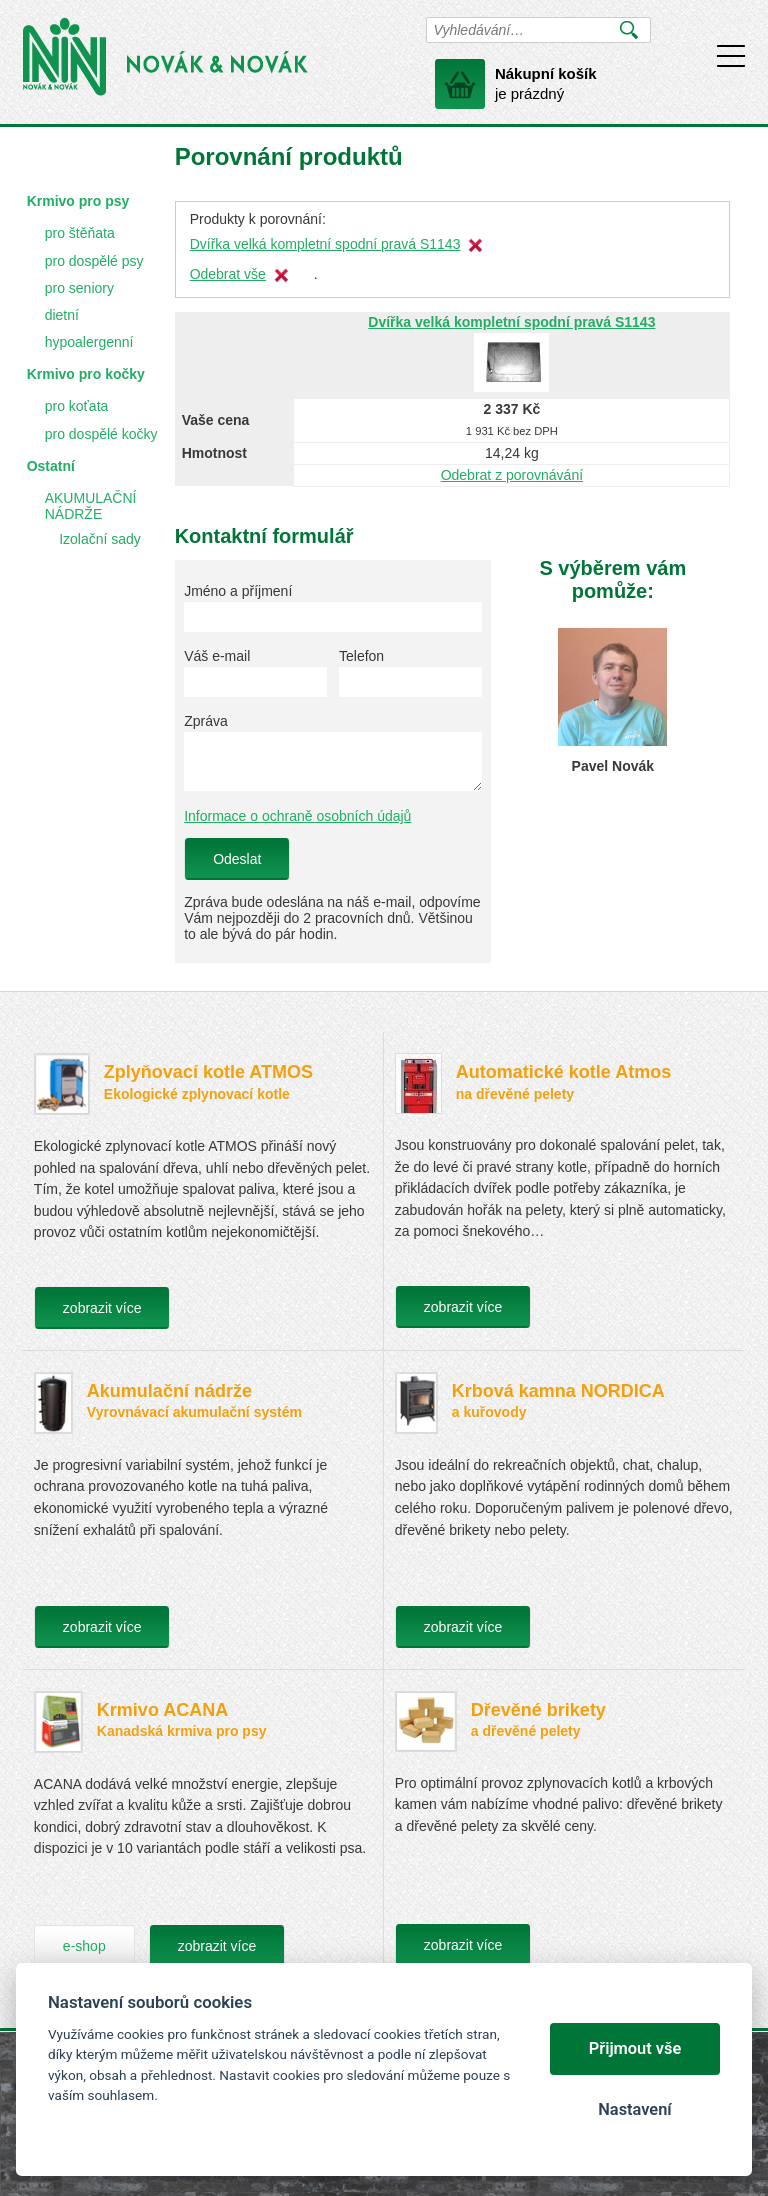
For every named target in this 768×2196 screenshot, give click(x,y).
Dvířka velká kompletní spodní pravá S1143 (325, 244)
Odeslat (237, 859)
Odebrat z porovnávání (512, 475)
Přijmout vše (635, 2048)
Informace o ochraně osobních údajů (297, 816)
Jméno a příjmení (238, 591)
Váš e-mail (217, 656)
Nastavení (634, 2109)
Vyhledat (629, 30)
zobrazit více (102, 1308)
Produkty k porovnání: (258, 219)
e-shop (84, 1946)
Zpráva (206, 721)
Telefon (361, 656)
